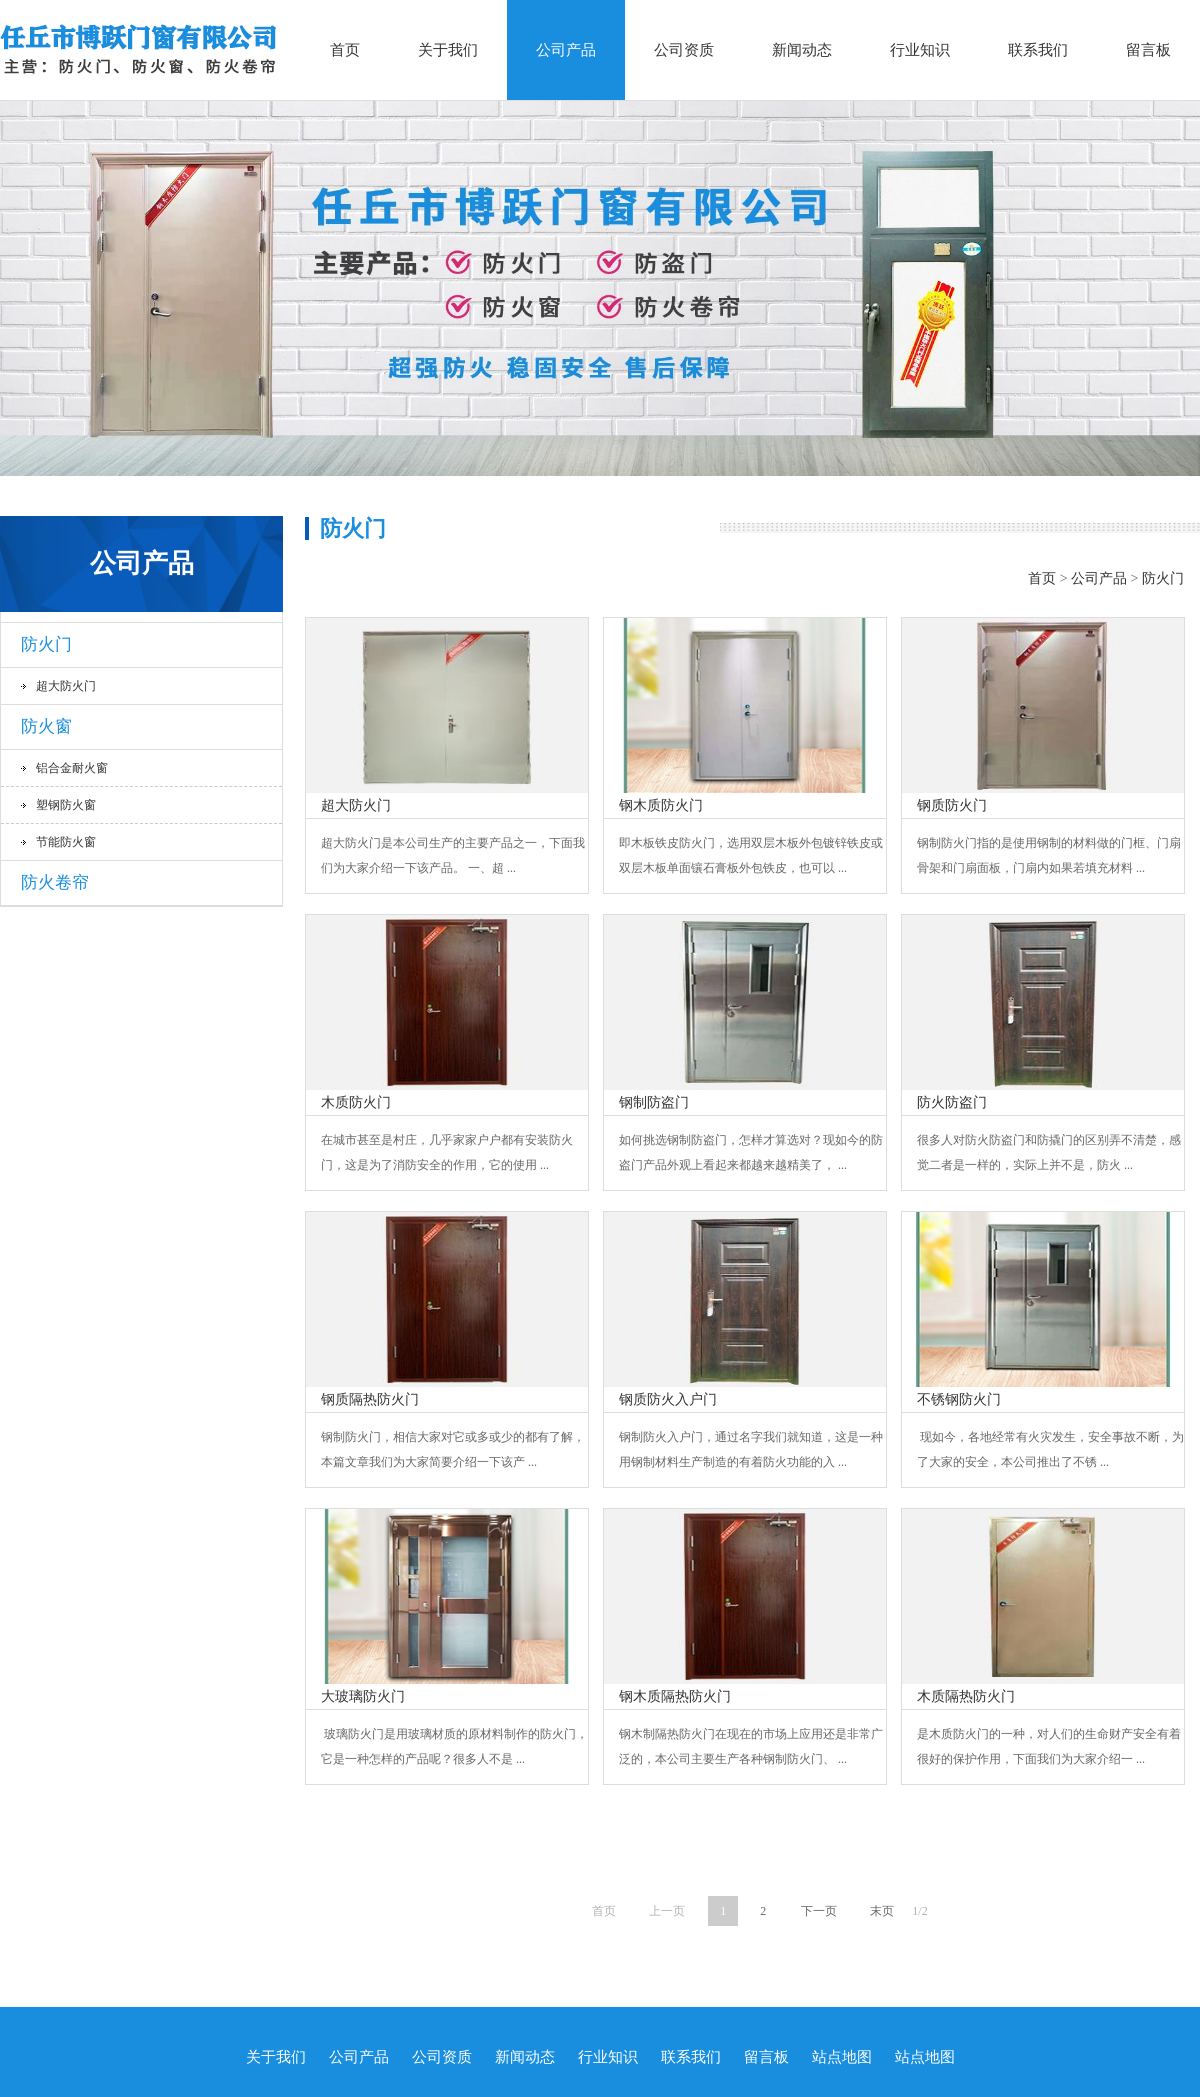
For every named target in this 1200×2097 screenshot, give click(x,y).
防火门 (46, 644)
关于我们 (448, 50)
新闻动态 (802, 50)
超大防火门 (66, 686)
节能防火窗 (66, 842)
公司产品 (566, 50)
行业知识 (920, 50)
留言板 (1148, 50)
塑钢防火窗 (66, 805)
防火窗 (46, 726)
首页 (345, 50)
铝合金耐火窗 (72, 768)
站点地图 (842, 2057)
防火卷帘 (55, 882)
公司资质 (684, 50)
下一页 (819, 1911)
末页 (882, 1911)
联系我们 (1038, 50)
